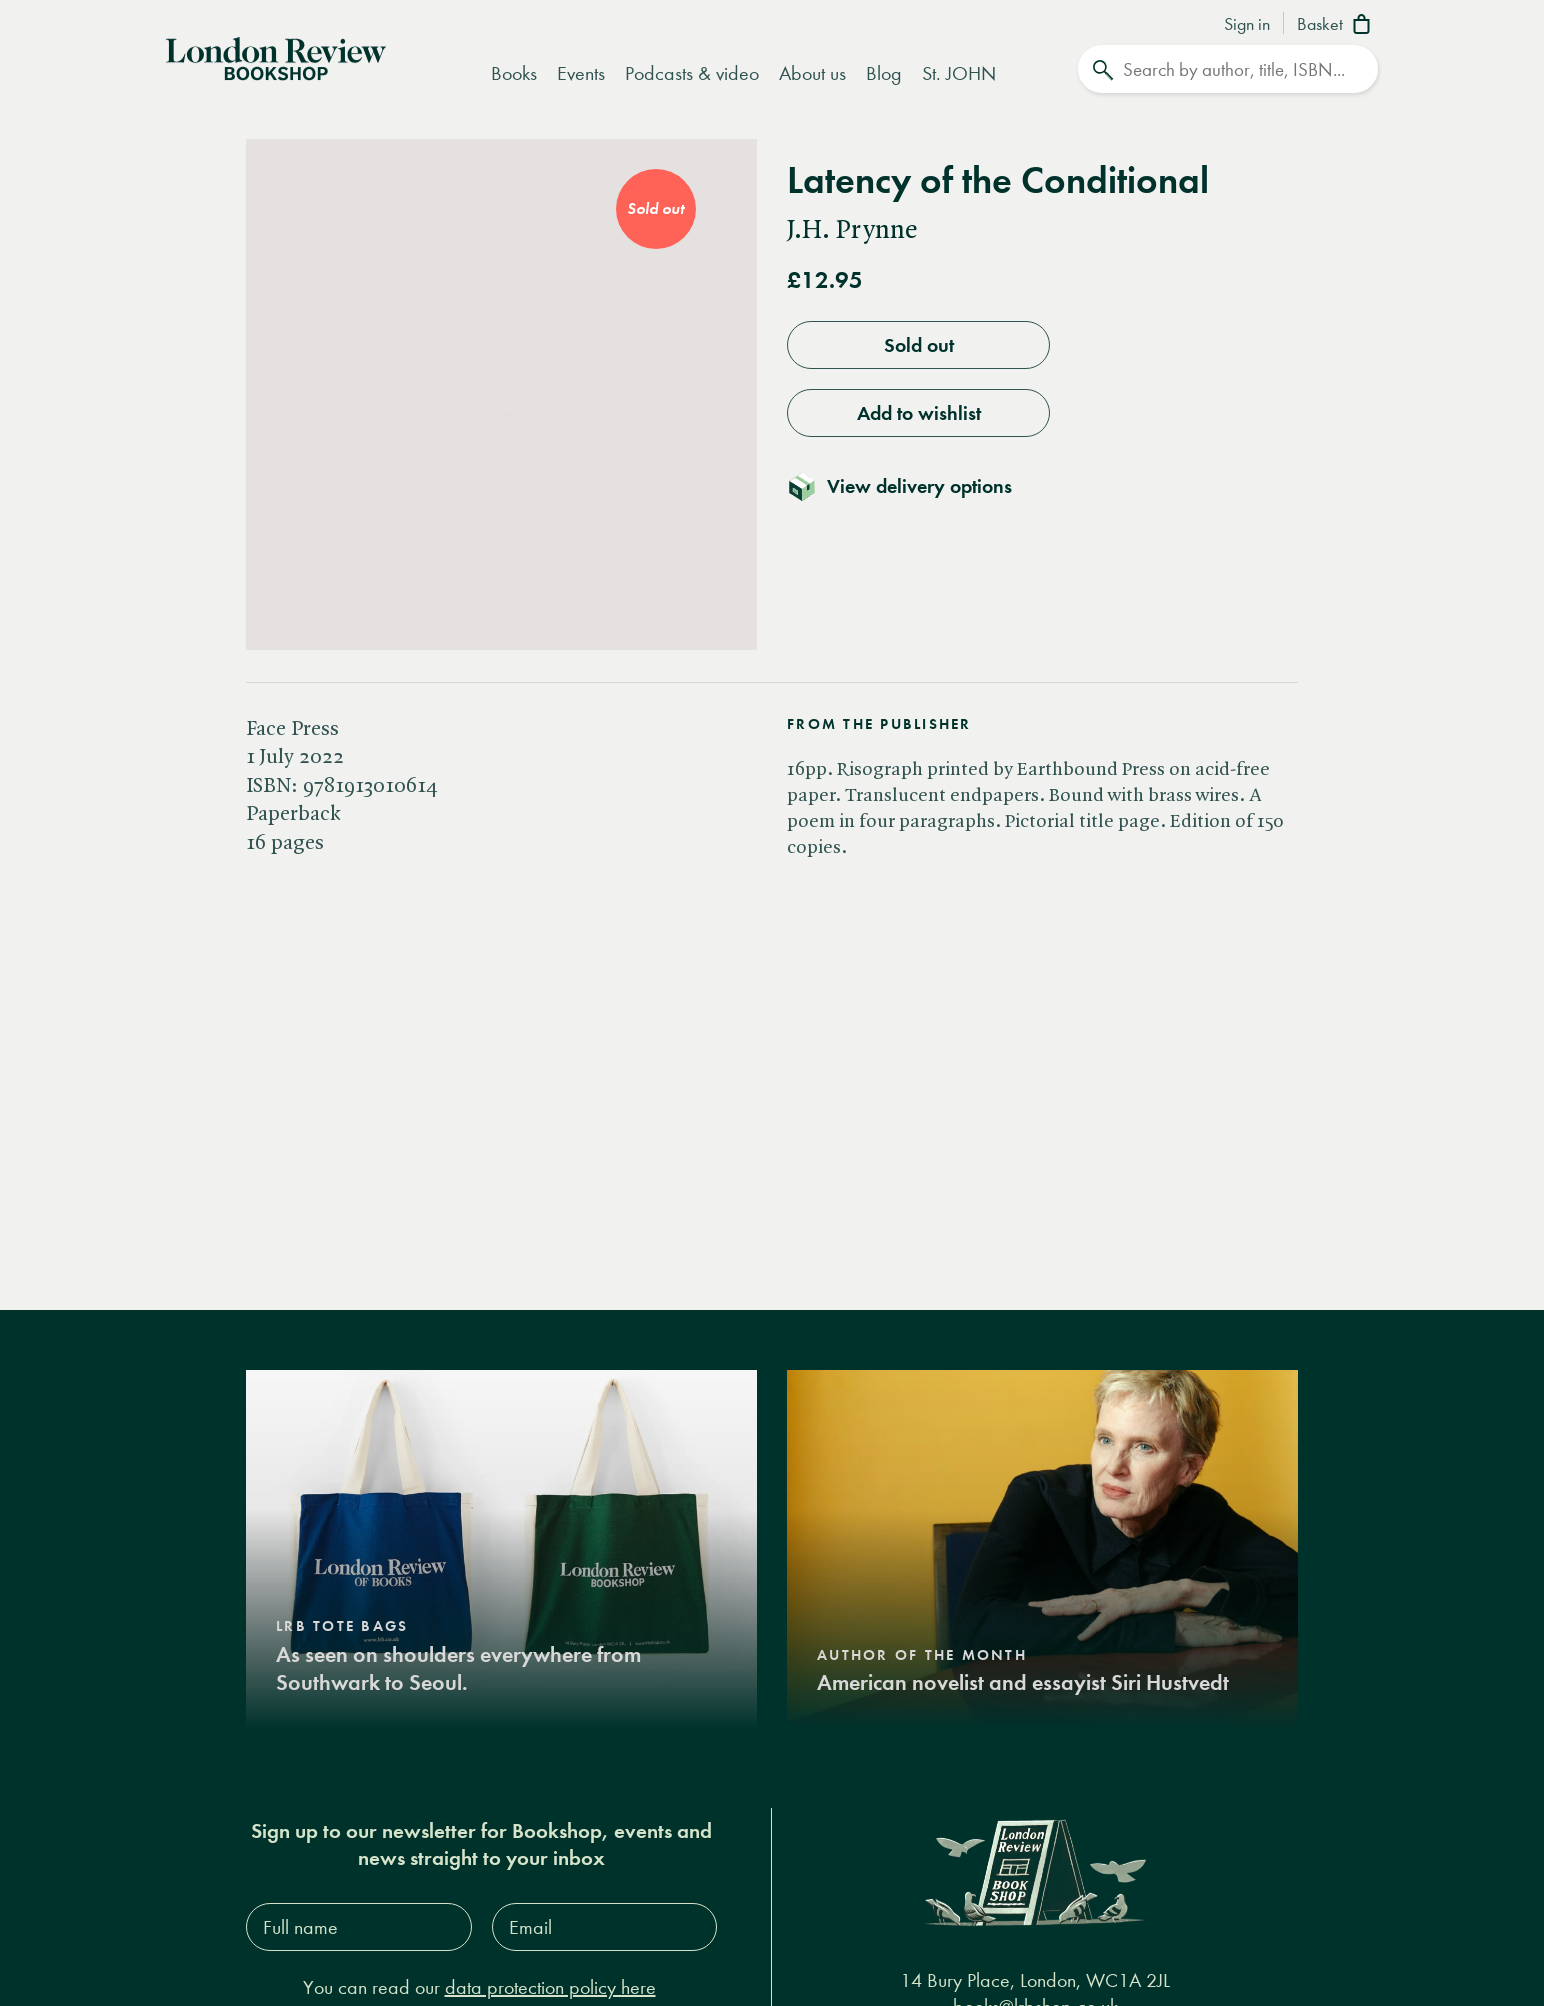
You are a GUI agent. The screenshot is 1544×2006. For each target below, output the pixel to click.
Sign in (1247, 25)
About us (812, 73)
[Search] (1228, 69)
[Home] (276, 57)
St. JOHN (959, 73)
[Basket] (1337, 26)
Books (514, 73)
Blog (884, 73)
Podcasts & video (692, 73)
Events (581, 73)
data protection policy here (550, 1987)
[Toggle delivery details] (911, 486)
